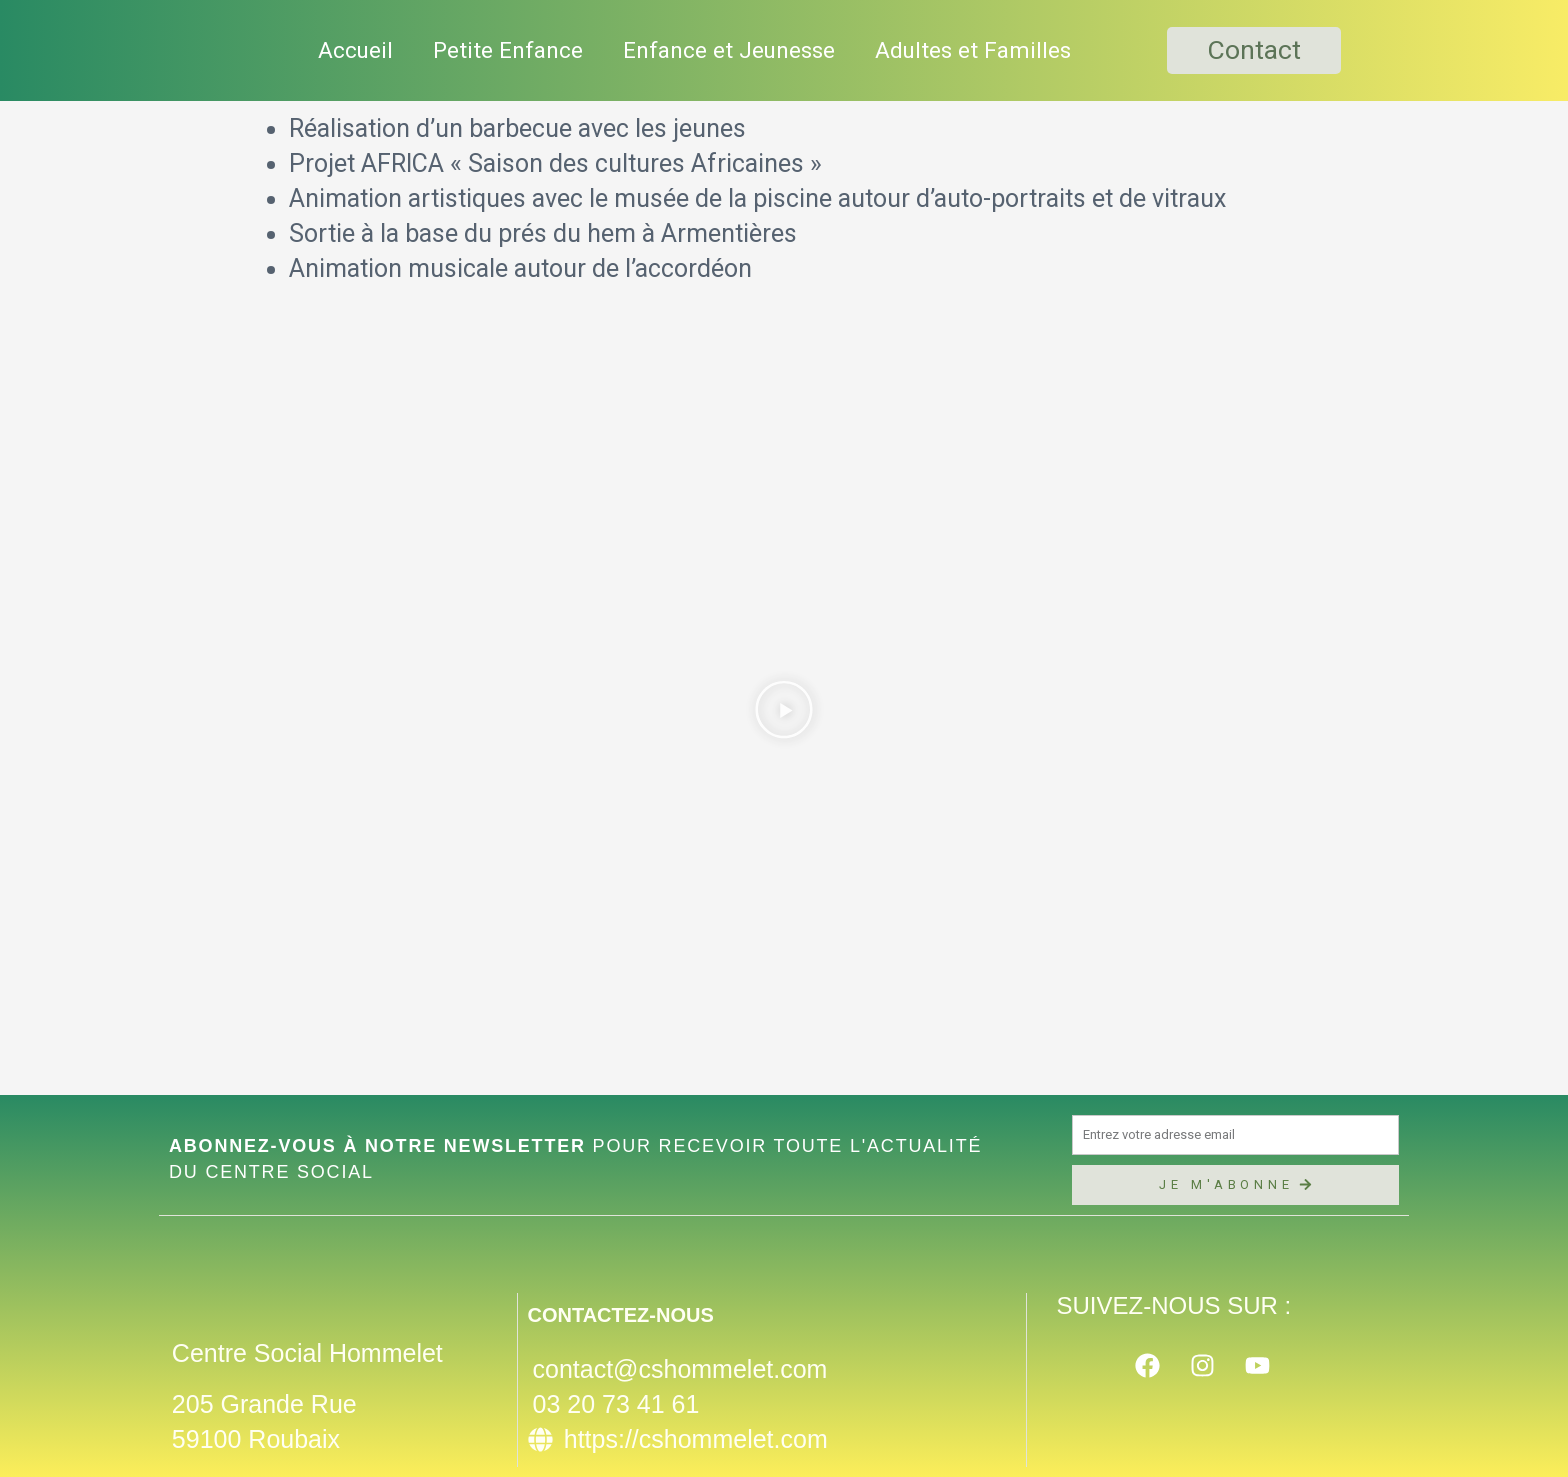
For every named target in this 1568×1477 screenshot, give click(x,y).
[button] (784, 714)
